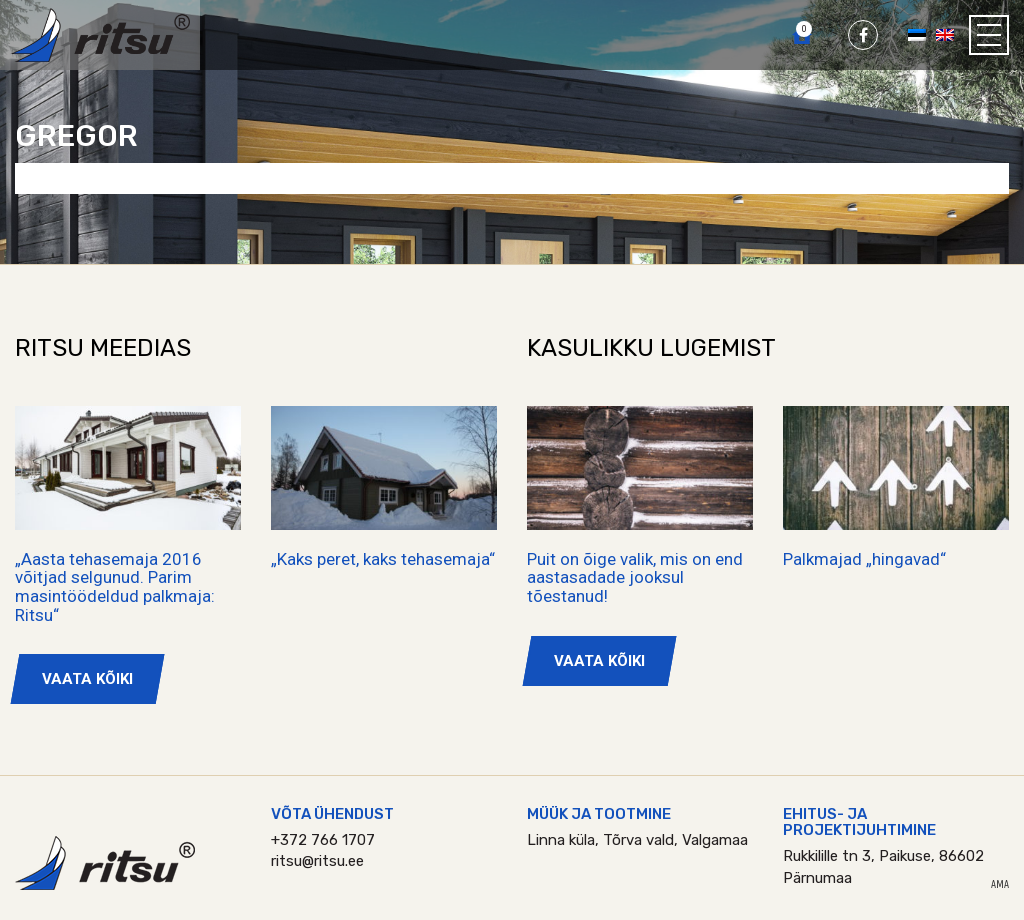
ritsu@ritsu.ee (317, 861)
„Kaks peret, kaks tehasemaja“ (383, 559)
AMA (1000, 885)
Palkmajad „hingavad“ (864, 559)
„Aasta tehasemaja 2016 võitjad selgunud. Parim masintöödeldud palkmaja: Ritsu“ (115, 587)
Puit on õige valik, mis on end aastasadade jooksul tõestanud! (635, 577)
